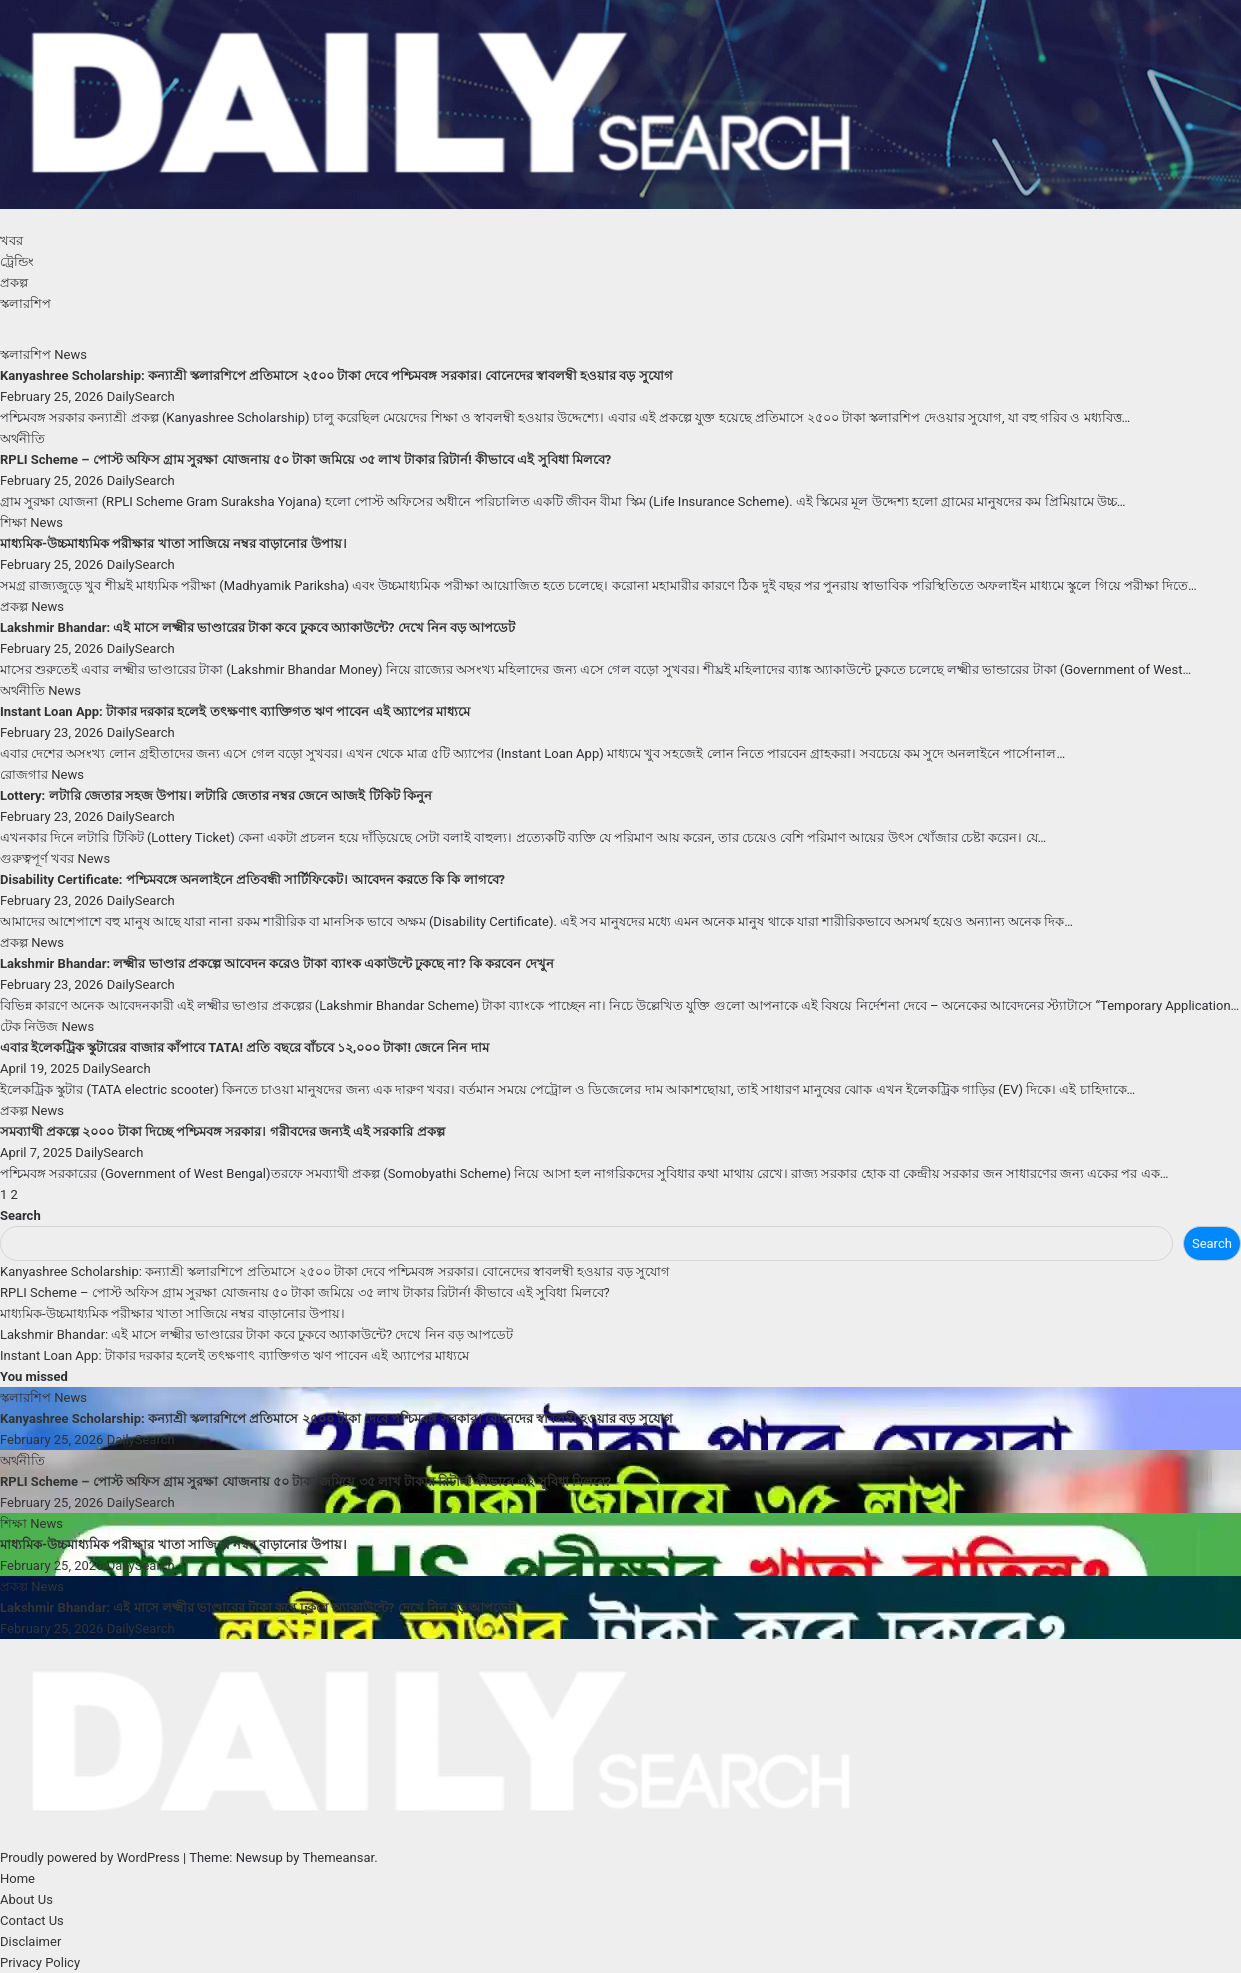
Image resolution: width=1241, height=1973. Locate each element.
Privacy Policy (40, 1962)
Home (17, 1878)
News (70, 354)
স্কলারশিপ (25, 303)
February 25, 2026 (53, 396)
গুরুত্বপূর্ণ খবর (38, 858)
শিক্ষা (15, 522)
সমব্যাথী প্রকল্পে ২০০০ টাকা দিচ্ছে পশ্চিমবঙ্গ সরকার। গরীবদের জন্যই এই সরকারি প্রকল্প (222, 1131)
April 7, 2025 (37, 1152)
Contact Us (32, 1920)
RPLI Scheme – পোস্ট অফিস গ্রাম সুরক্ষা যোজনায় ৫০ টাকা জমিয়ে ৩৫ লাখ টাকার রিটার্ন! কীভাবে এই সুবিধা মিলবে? (305, 459)
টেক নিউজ (30, 1026)
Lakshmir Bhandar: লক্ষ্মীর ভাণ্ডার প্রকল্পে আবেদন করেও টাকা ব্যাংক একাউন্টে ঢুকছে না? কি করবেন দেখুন (277, 963)
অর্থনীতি (22, 438)
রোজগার (25, 774)
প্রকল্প (14, 282)
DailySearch (141, 396)
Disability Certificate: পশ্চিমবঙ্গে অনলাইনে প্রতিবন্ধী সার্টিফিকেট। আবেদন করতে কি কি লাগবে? (252, 879)
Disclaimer (30, 1941)
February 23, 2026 (53, 732)
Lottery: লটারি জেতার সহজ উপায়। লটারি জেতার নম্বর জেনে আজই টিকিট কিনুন (216, 795)
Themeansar (338, 1857)
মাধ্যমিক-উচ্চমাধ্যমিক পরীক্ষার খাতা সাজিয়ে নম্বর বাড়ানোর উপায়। (173, 543)
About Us (26, 1899)
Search (20, 1215)
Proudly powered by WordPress (91, 1857)
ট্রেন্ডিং (17, 261)
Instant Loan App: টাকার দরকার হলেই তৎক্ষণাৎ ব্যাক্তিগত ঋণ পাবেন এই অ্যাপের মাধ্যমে (235, 711)
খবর (11, 240)
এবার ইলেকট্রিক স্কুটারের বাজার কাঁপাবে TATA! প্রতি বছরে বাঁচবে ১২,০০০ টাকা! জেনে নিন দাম (244, 1047)
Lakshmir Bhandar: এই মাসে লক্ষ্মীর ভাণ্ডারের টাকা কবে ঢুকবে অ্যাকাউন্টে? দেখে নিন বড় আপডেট (257, 627)
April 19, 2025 (41, 1068)
